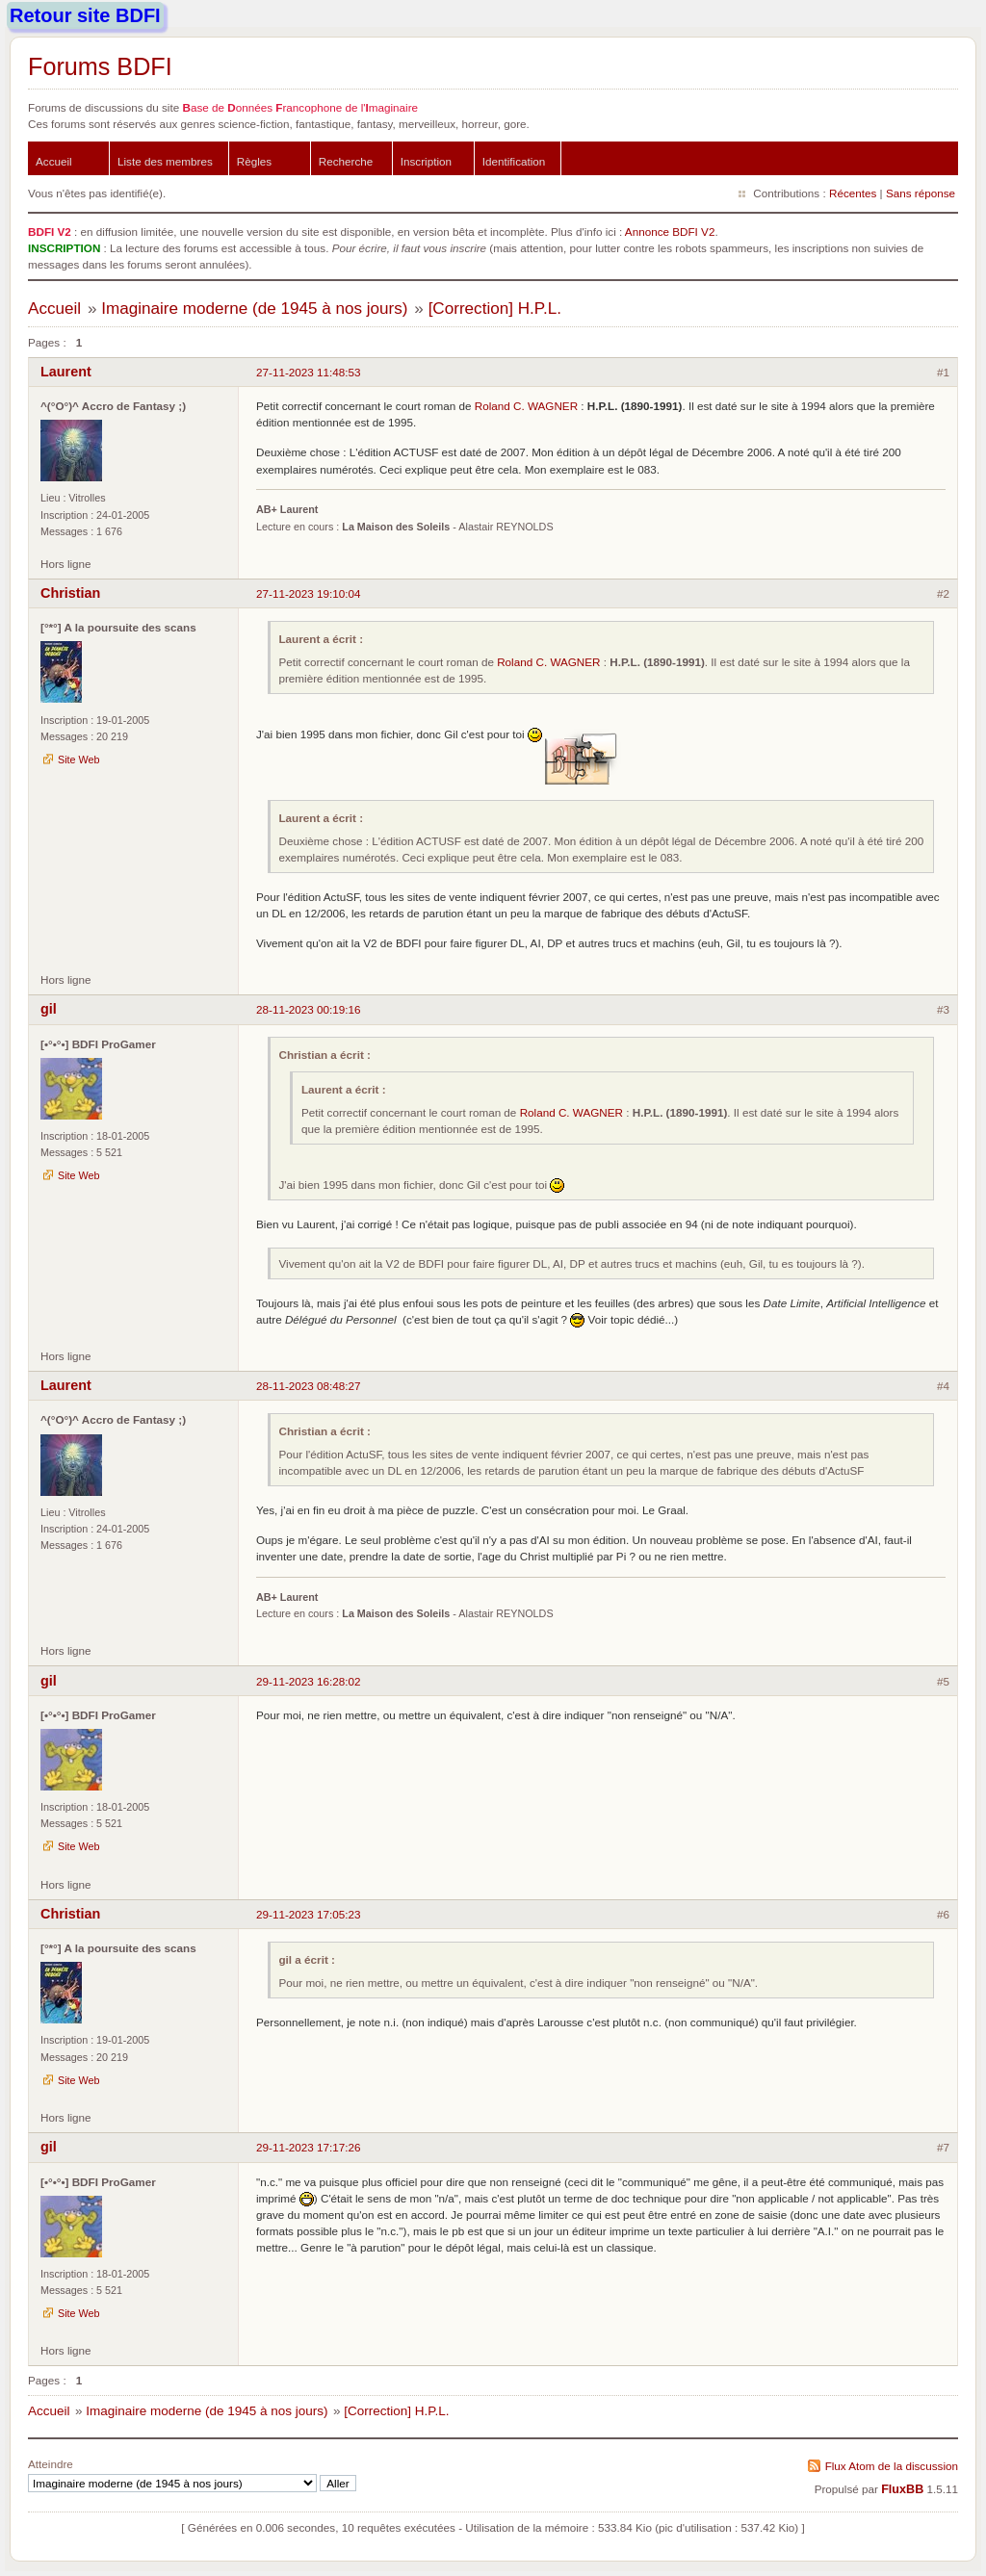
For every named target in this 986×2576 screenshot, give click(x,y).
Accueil (54, 161)
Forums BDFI (100, 66)
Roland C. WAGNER (526, 405)
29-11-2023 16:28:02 (308, 1681)
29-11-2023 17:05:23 (308, 1914)
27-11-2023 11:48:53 (308, 372)
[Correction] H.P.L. (494, 308)
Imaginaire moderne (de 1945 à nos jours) (254, 308)
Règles (254, 161)
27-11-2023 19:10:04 (308, 593)
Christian (70, 593)
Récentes (852, 193)
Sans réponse (920, 193)
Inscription (426, 161)
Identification (514, 161)
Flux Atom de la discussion (891, 2466)
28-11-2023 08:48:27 (308, 1385)
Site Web (79, 759)
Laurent (65, 371)
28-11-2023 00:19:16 (308, 1009)
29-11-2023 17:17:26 (308, 2147)
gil (48, 1009)
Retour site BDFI (85, 15)
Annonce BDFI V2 (670, 231)
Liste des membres (165, 161)
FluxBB (902, 2489)
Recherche (346, 161)
